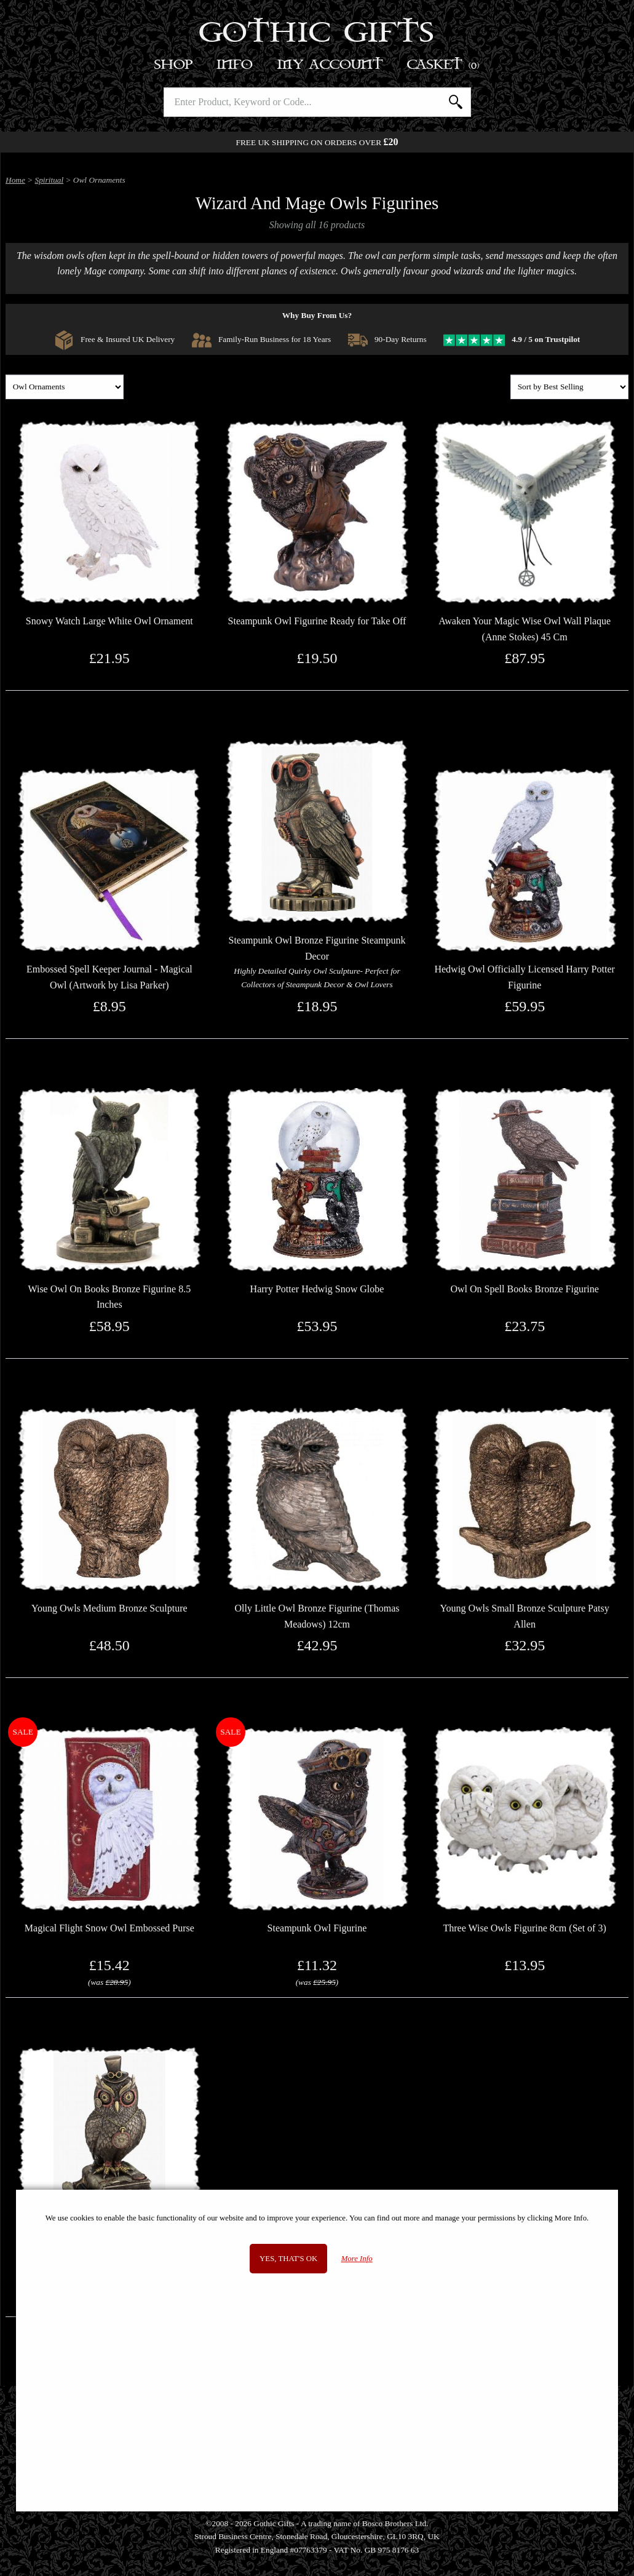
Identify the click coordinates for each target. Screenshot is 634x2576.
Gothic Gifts (317, 34)
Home (15, 180)
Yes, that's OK (288, 2258)
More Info (357, 2258)
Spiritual (49, 180)
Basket (444, 65)
